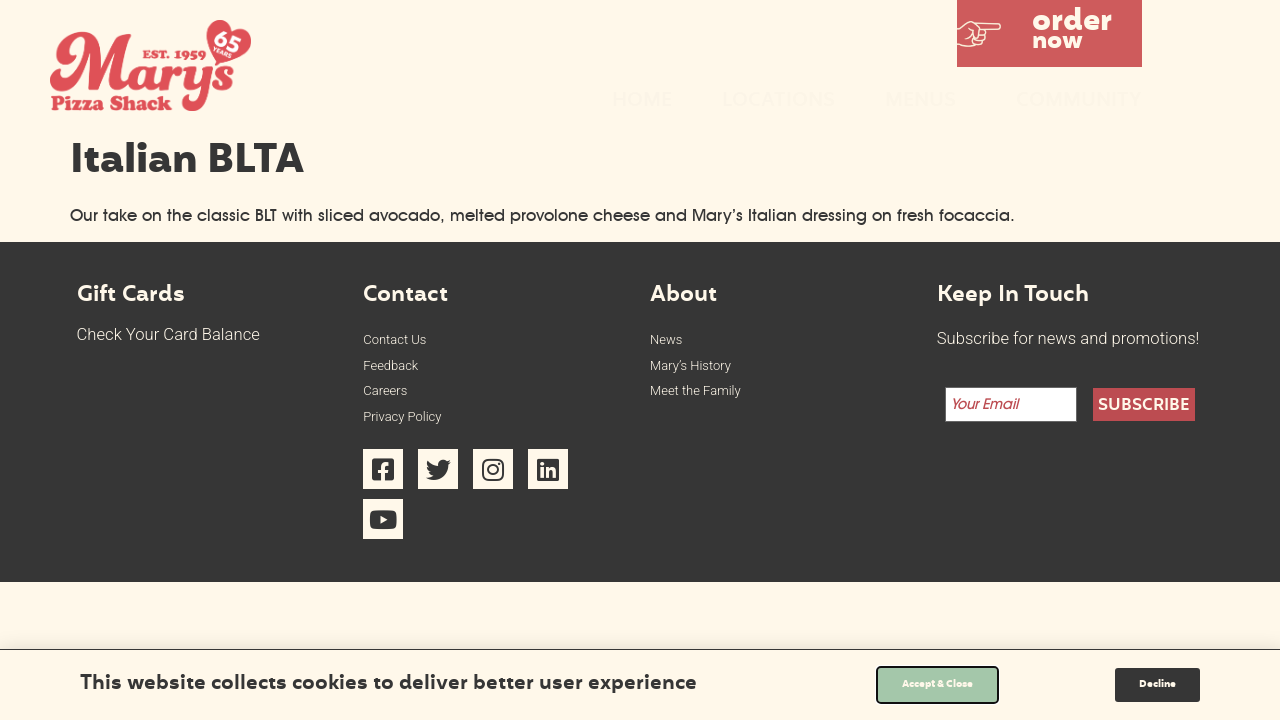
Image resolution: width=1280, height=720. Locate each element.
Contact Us (403, 341)
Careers (391, 403)
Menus (925, 101)
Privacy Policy (413, 434)
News (670, 341)
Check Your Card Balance (168, 334)
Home (642, 101)
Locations (778, 101)
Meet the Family (708, 403)
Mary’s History (702, 372)
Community (1079, 101)
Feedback (398, 372)
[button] (1049, 33)
